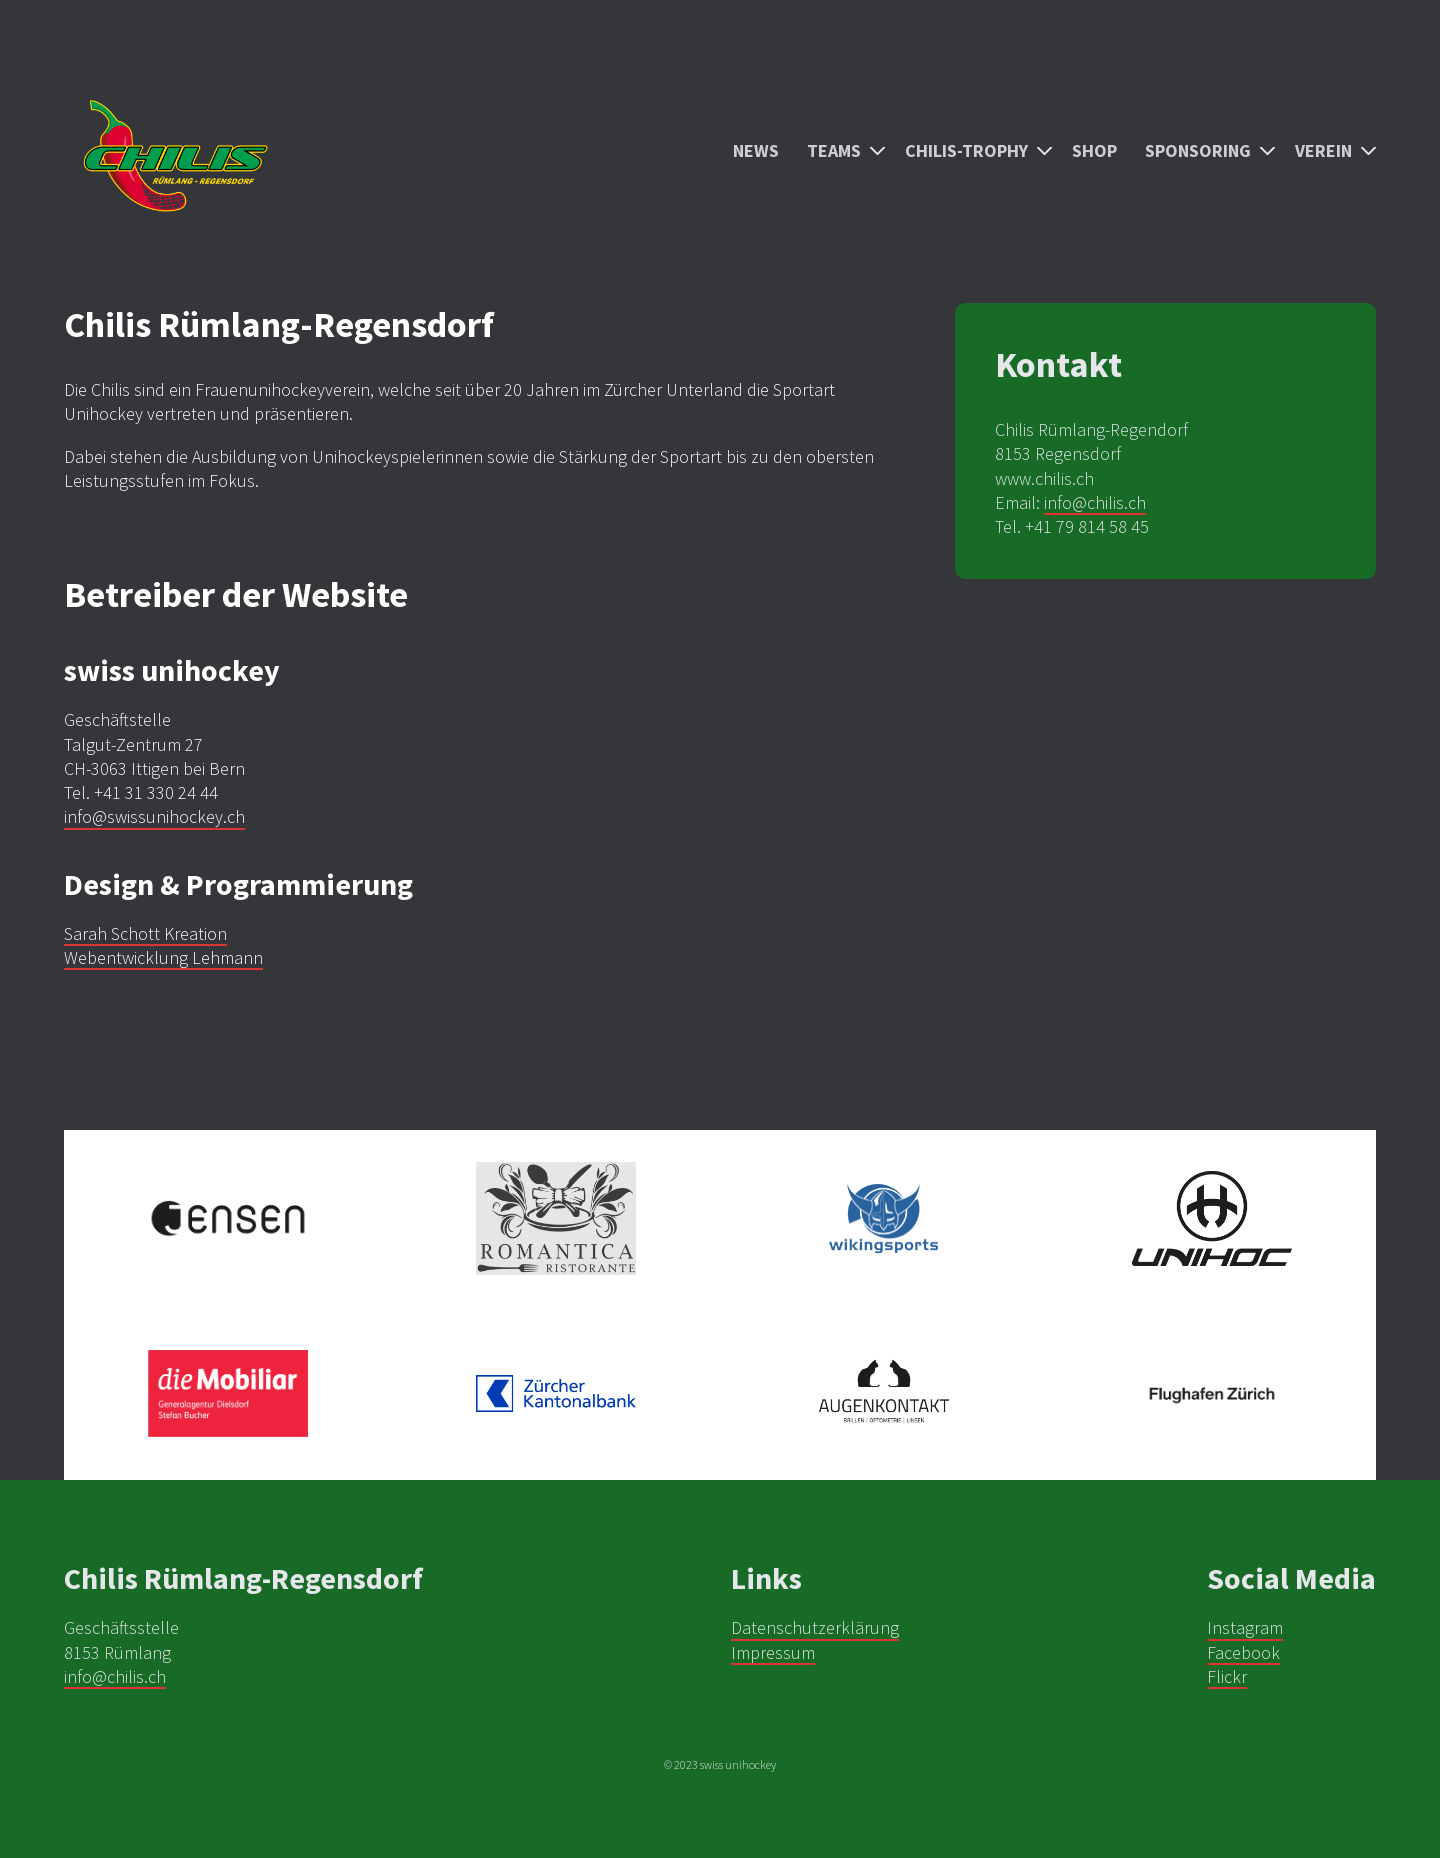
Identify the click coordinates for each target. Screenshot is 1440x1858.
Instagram (1245, 1627)
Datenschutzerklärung (815, 1627)
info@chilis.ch (1095, 502)
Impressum (773, 1652)
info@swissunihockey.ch (154, 816)
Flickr (1227, 1676)
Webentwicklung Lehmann (163, 957)
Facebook (1243, 1652)
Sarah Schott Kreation (145, 933)
